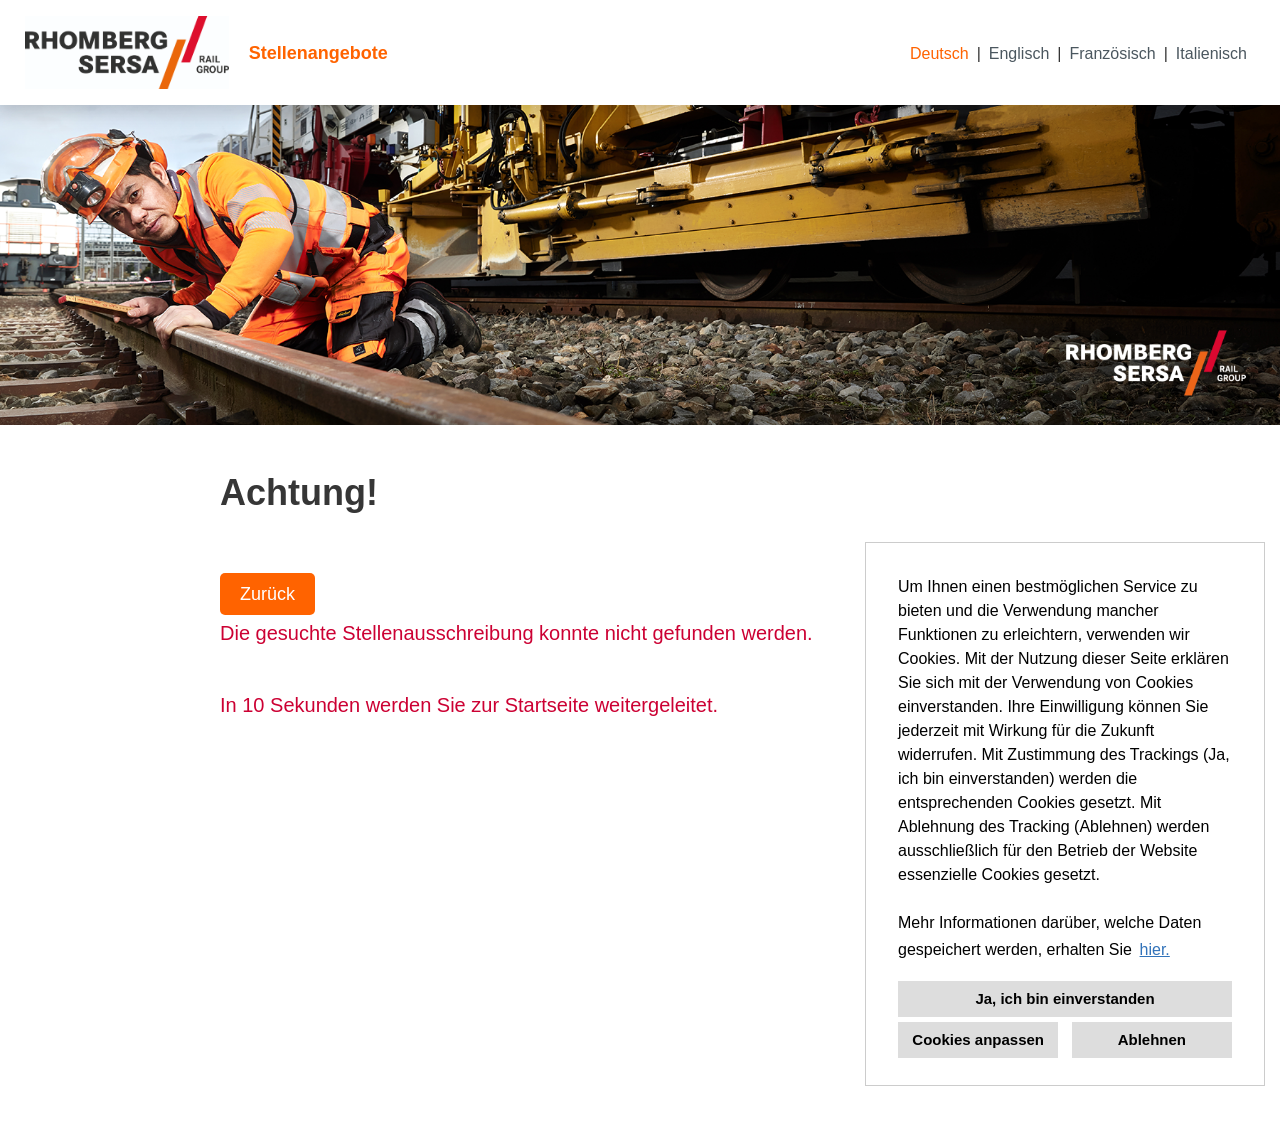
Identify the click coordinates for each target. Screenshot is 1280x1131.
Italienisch (1211, 53)
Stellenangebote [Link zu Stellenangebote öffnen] (318, 53)
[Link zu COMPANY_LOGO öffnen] (127, 52)
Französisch (1112, 53)
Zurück (267, 594)
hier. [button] (1155, 949)
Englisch (1019, 53)
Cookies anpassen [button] (978, 1039)
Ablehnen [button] (1152, 1039)
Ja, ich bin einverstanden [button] (1064, 998)
